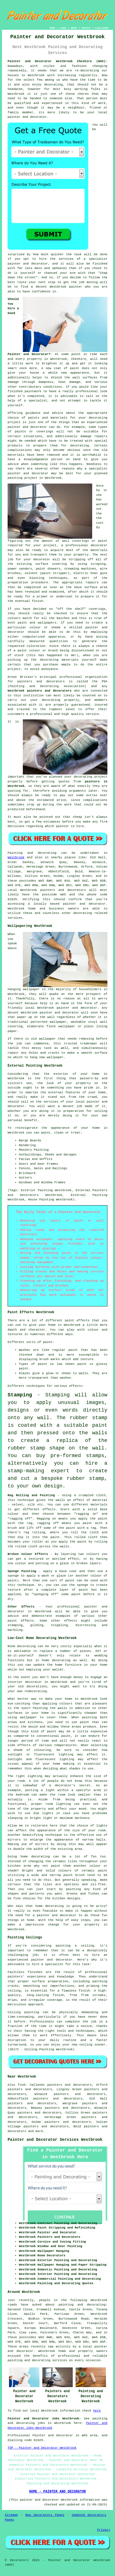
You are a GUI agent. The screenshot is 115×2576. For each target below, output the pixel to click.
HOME (52, 28)
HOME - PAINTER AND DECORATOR (57, 2492)
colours (14, 618)
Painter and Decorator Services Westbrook (55, 2139)
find (21, 2085)
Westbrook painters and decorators (39, 690)
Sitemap (11, 2515)
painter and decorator (28, 473)
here (97, 2410)
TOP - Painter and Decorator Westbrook (42, 2447)
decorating (53, 84)
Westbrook (16, 857)
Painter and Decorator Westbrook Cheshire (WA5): (57, 61)
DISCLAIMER (102, 28)
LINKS (62, 28)
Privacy (103, 2530)
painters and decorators (41, 681)
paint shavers (48, 568)
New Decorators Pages (45, 2515)
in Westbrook (50, 478)
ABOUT (73, 28)
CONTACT (86, 28)
